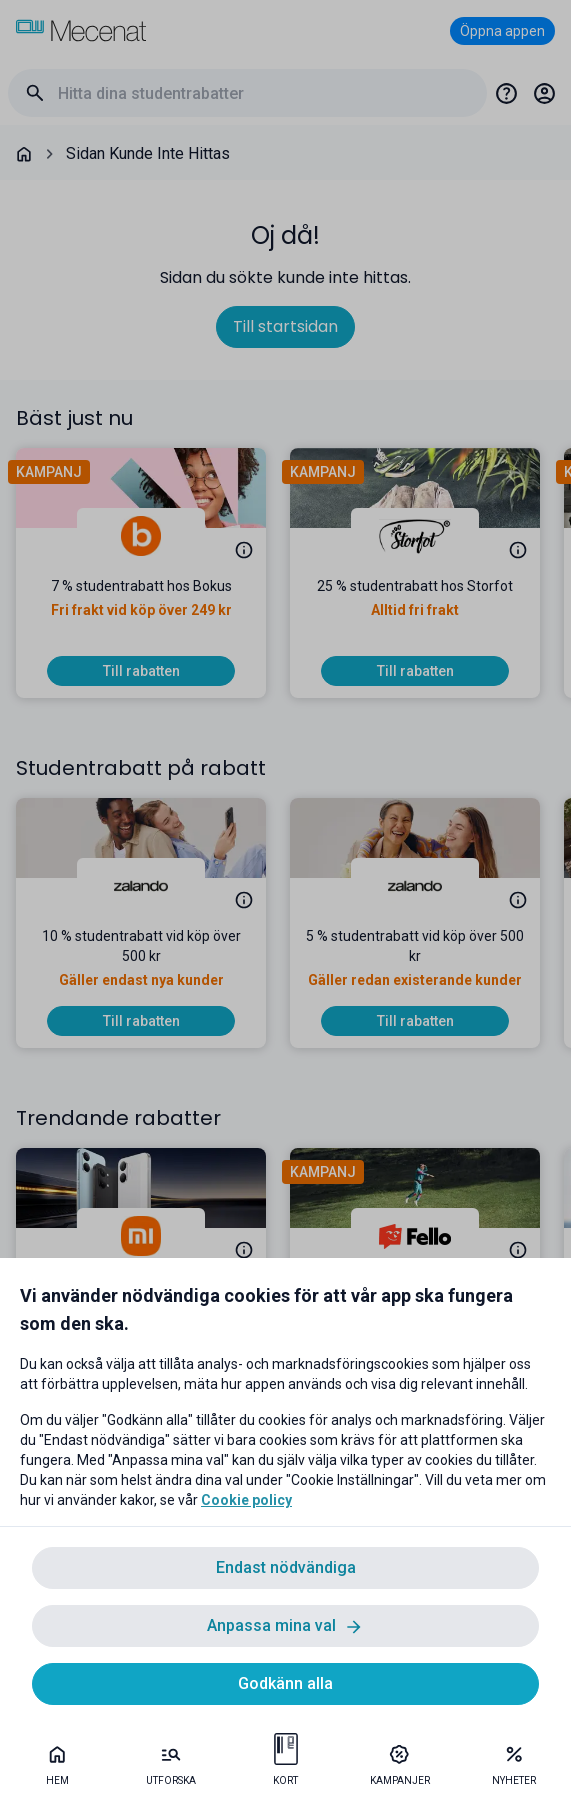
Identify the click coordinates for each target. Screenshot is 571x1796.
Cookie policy (246, 1500)
